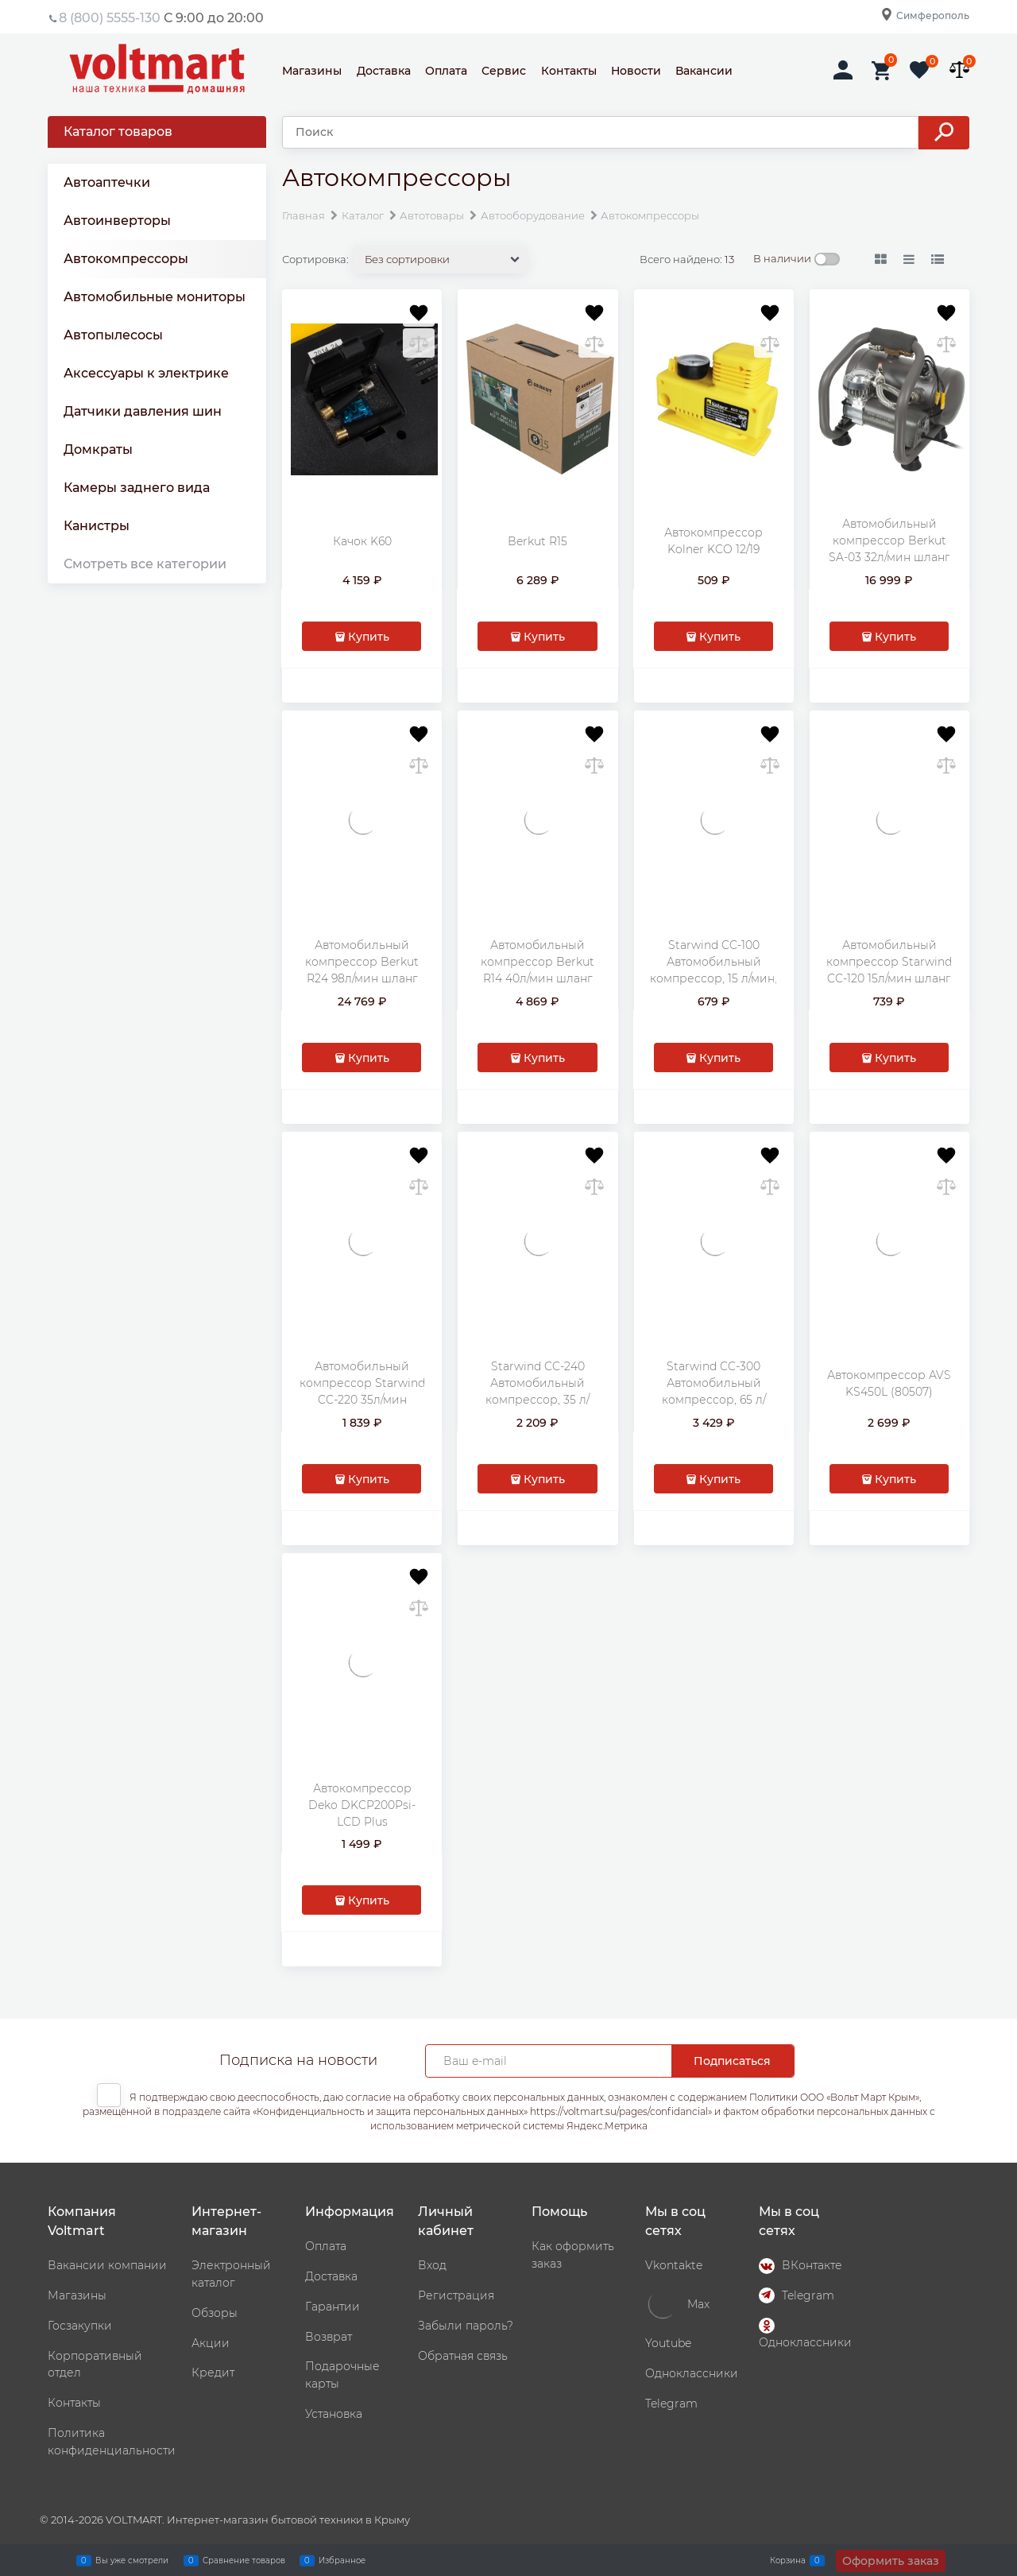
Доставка (384, 71)
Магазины (312, 71)
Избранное (342, 2560)
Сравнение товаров (244, 2560)
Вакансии (704, 71)
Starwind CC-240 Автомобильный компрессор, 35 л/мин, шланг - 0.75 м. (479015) (537, 1399)
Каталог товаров (118, 131)
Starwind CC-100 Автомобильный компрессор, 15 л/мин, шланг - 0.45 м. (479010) (713, 978)
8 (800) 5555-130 (109, 17)
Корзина (788, 2560)
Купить (368, 636)
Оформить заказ (890, 2561)
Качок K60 (362, 541)
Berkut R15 (537, 541)
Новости (636, 71)
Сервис (503, 71)
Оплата (446, 71)
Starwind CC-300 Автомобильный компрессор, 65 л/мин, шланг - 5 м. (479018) (714, 1399)
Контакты (569, 71)
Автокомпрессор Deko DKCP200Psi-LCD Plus (362, 1805)
